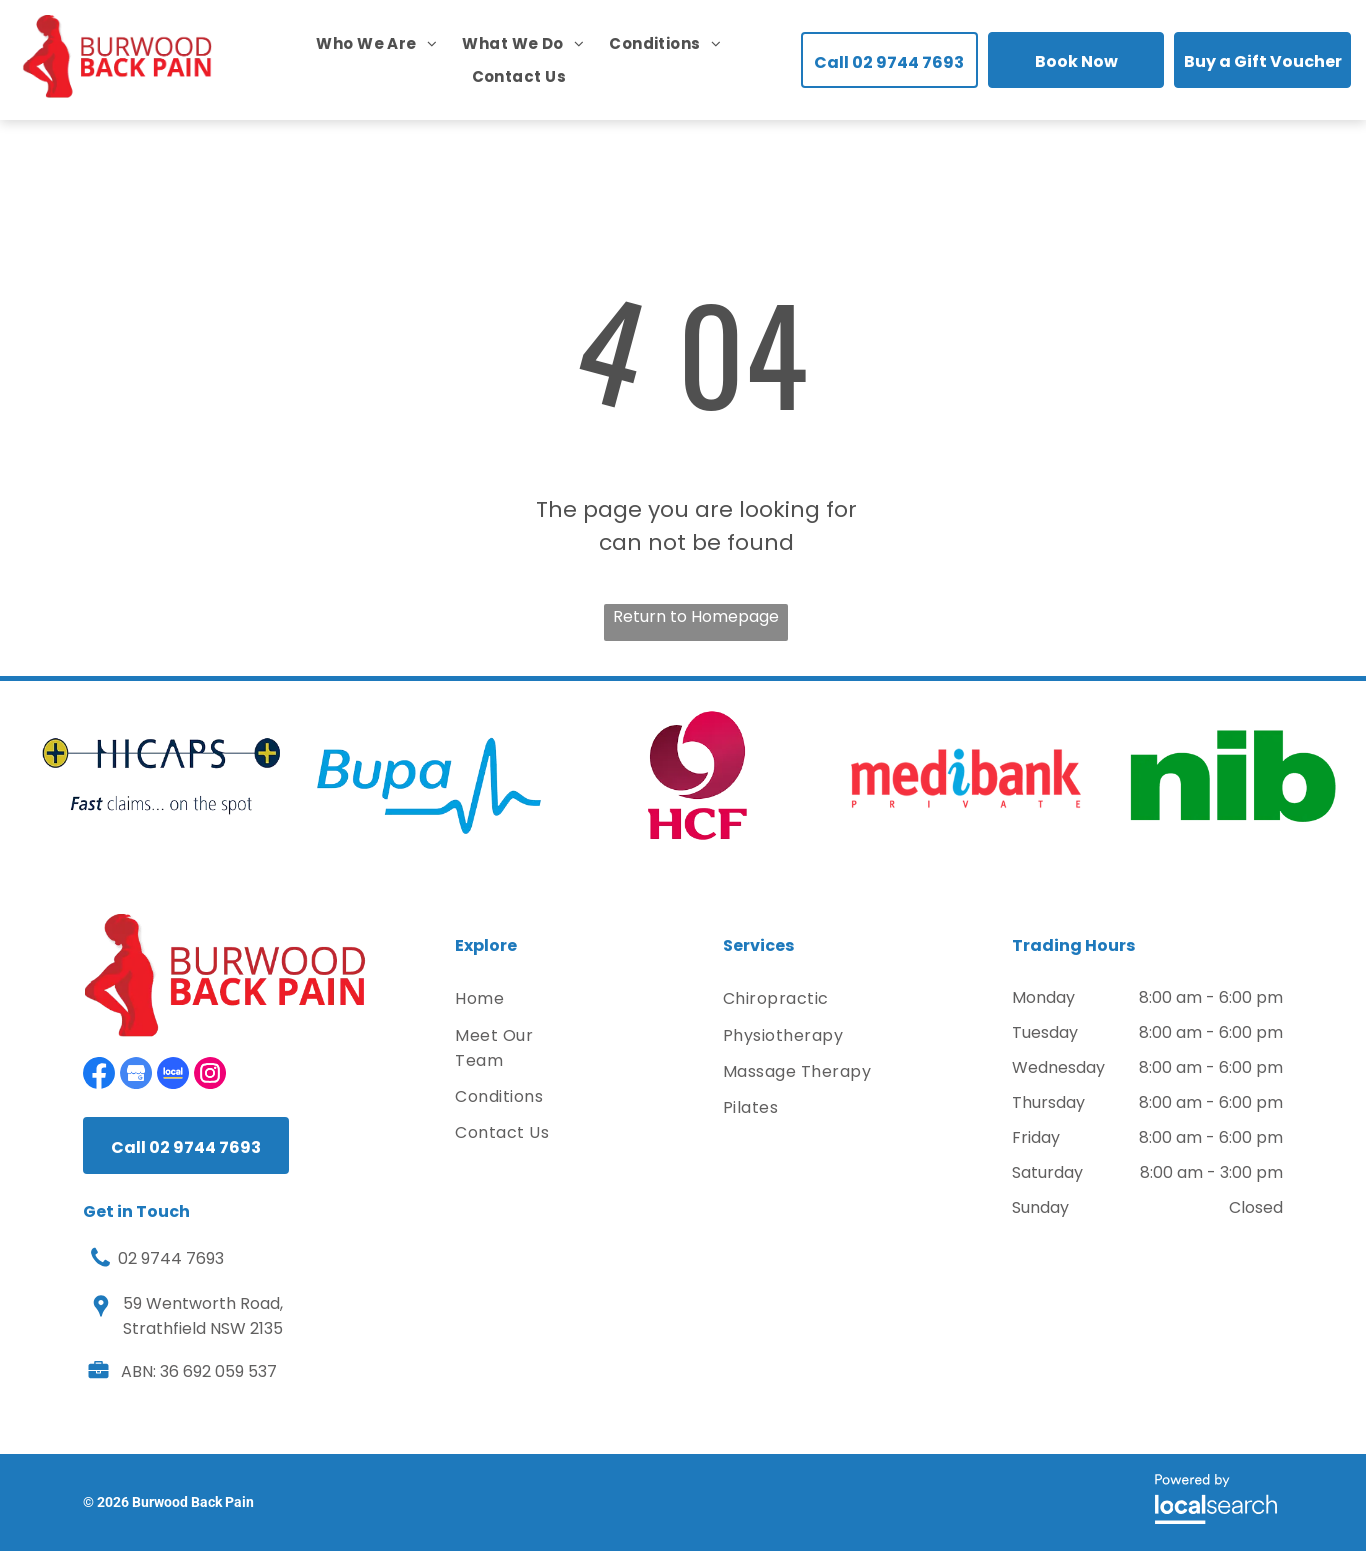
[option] (161, 776)
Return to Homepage (696, 616)
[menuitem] (364, 43)
